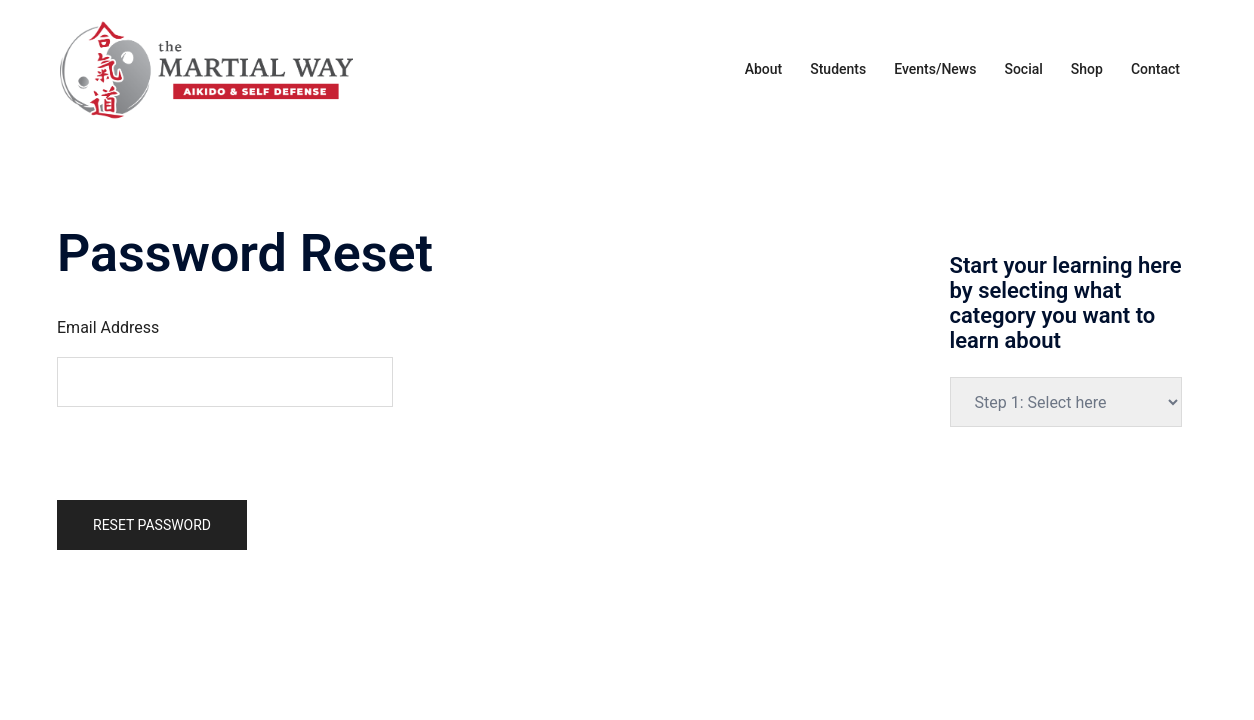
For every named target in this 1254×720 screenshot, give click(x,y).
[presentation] (209, 446)
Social (1023, 69)
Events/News (935, 69)
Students (838, 69)
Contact (1155, 69)
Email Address (108, 327)
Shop (1087, 69)
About (764, 69)
